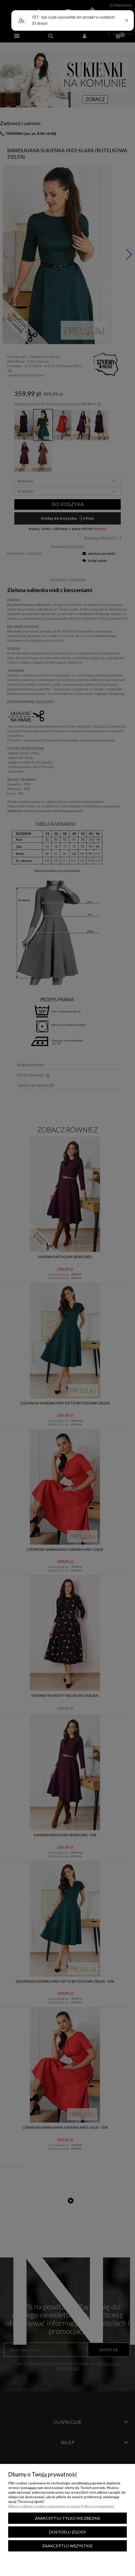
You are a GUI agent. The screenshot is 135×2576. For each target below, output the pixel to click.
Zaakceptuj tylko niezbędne (68, 2518)
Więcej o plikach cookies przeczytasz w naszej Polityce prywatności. (61, 2506)
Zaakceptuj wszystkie (67, 2545)
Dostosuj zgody (67, 2531)
